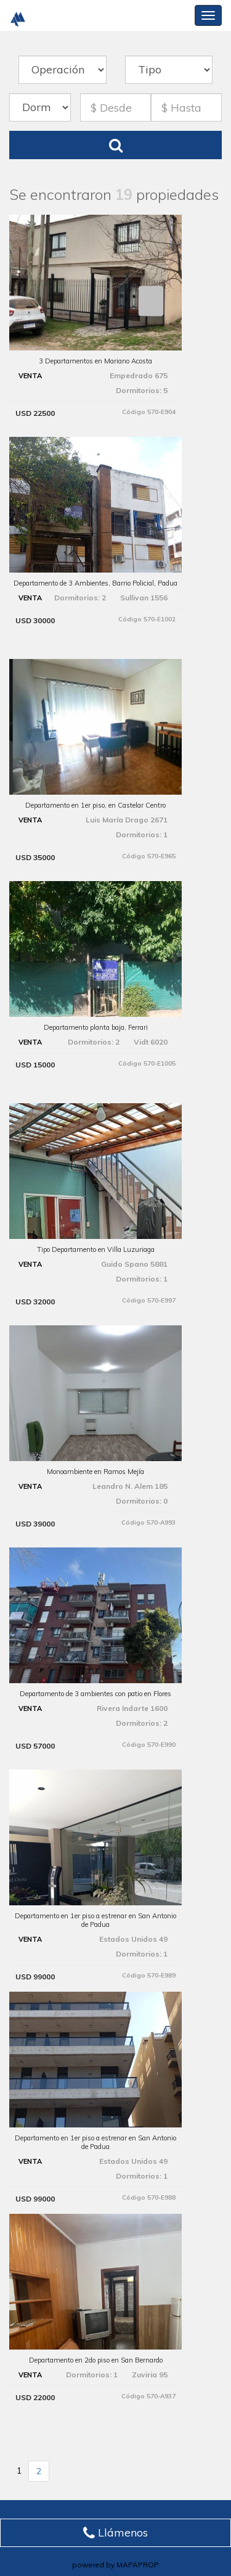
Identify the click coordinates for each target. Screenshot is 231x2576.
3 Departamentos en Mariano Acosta (95, 361)
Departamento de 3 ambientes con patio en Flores (95, 1693)
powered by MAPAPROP (115, 2564)
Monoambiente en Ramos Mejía (95, 1471)
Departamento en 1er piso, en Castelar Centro (95, 805)
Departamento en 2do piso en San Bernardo (96, 2360)
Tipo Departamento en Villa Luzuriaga (96, 1249)
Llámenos (115, 2532)
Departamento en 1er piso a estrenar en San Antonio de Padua (95, 1920)
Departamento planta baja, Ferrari (96, 1027)
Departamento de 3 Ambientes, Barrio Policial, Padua (95, 583)
